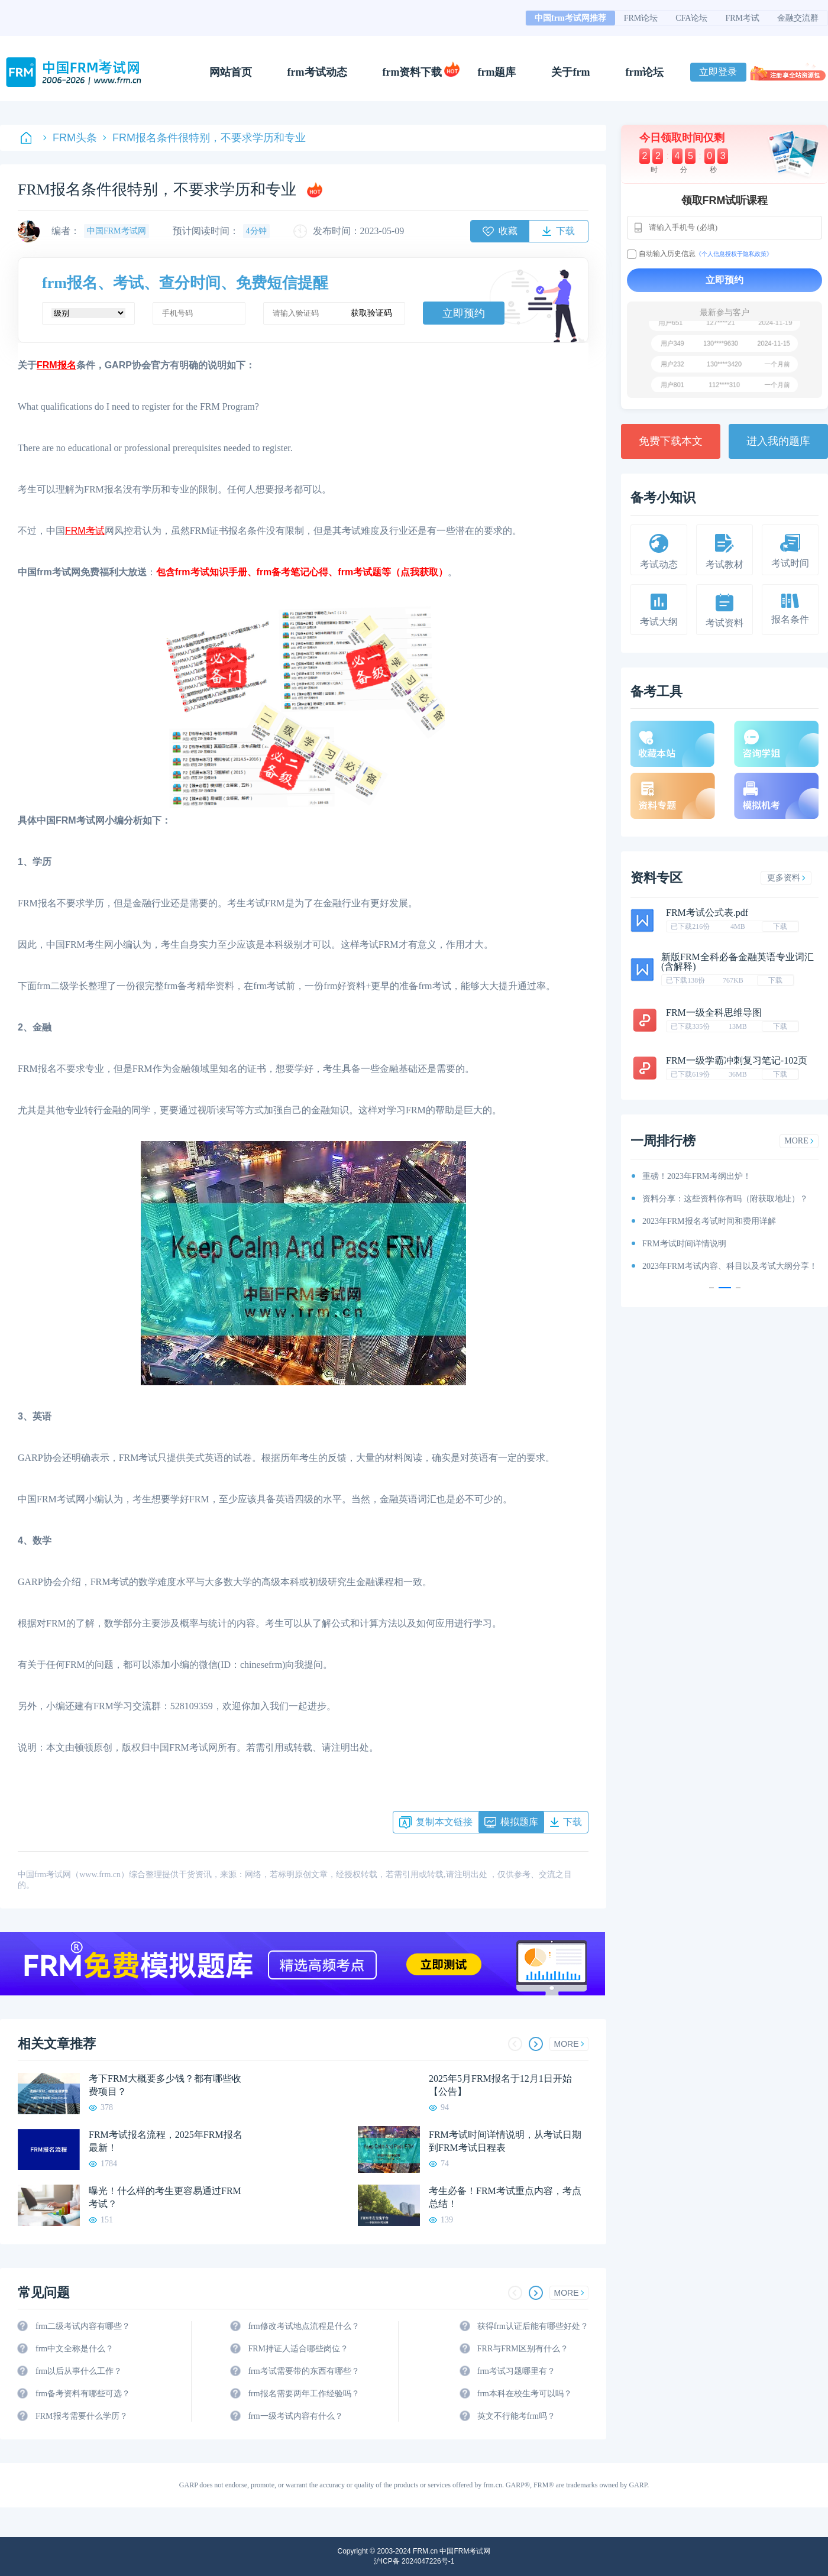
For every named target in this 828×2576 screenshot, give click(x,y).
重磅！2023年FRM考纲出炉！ (696, 1176)
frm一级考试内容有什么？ (295, 2416)
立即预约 (463, 313)
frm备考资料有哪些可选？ (82, 2393)
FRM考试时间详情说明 (684, 1243)
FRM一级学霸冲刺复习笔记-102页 (736, 1060)
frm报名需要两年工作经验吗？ (303, 2393)
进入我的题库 (778, 441)
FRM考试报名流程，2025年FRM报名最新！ (165, 2141)
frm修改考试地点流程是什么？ (303, 2326)
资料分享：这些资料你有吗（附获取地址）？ (725, 1198)
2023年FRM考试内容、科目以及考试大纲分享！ (729, 1266)
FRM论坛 (641, 18)
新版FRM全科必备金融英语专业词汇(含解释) (737, 961)
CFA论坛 (691, 18)
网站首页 (230, 72)
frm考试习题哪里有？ (516, 2371)
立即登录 (718, 72)
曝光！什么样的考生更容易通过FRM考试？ (165, 2197)
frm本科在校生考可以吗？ (524, 2393)
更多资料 (786, 877)
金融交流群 (798, 18)
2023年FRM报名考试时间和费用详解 (709, 1221)
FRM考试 (742, 18)
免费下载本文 (671, 441)
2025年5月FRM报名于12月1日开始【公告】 (500, 2085)
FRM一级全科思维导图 (714, 1012)
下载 (780, 926)
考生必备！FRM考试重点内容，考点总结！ (505, 2197)
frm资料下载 (412, 72)
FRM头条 (70, 138)
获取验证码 (371, 313)
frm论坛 (644, 72)
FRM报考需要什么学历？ (81, 2416)
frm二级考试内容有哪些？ (82, 2326)
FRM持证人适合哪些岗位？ (298, 2348)
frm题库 (497, 72)
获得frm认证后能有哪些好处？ (532, 2326)
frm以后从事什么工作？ (78, 2371)
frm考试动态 (317, 72)
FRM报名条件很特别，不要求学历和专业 (204, 138)
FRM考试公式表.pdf (707, 913)
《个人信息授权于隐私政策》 (734, 254)
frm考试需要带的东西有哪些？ (303, 2371)
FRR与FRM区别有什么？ (522, 2348)
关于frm (570, 72)
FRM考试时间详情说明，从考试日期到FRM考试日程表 (505, 2141)
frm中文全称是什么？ (74, 2348)
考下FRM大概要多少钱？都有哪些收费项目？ (165, 2085)
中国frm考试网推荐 (570, 18)
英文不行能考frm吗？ (516, 2416)
